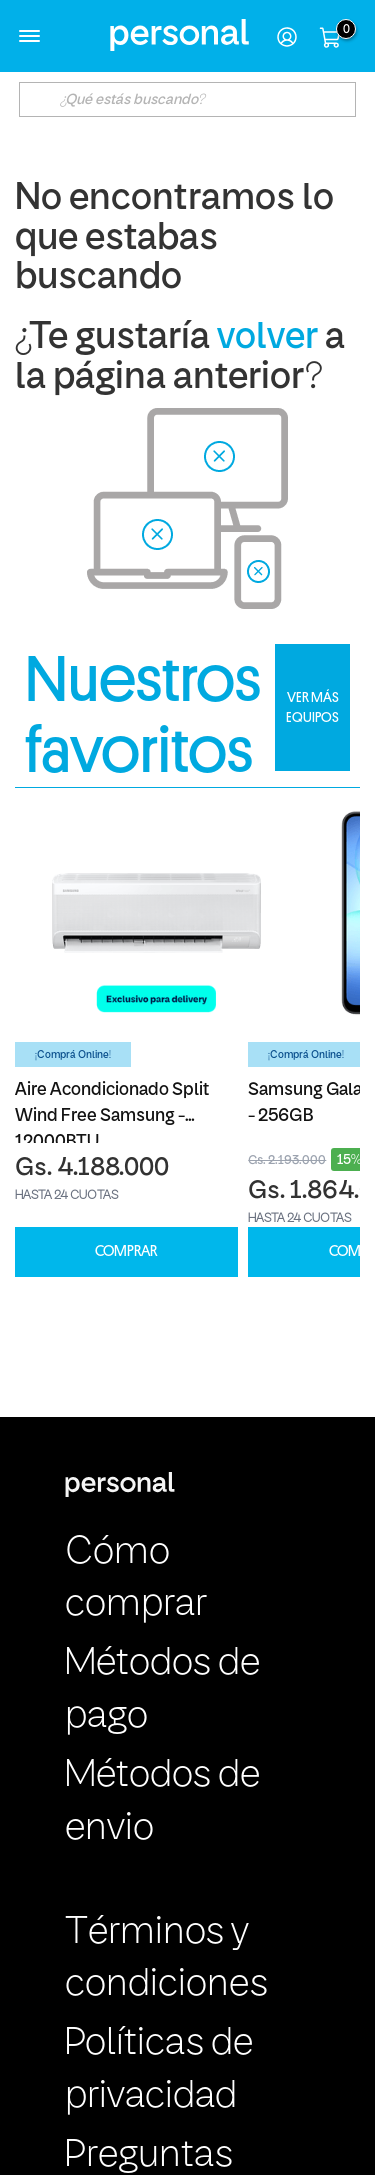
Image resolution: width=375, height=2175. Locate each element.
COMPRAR (126, 1251)
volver (267, 338)
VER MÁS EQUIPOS (312, 707)
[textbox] (188, 99)
